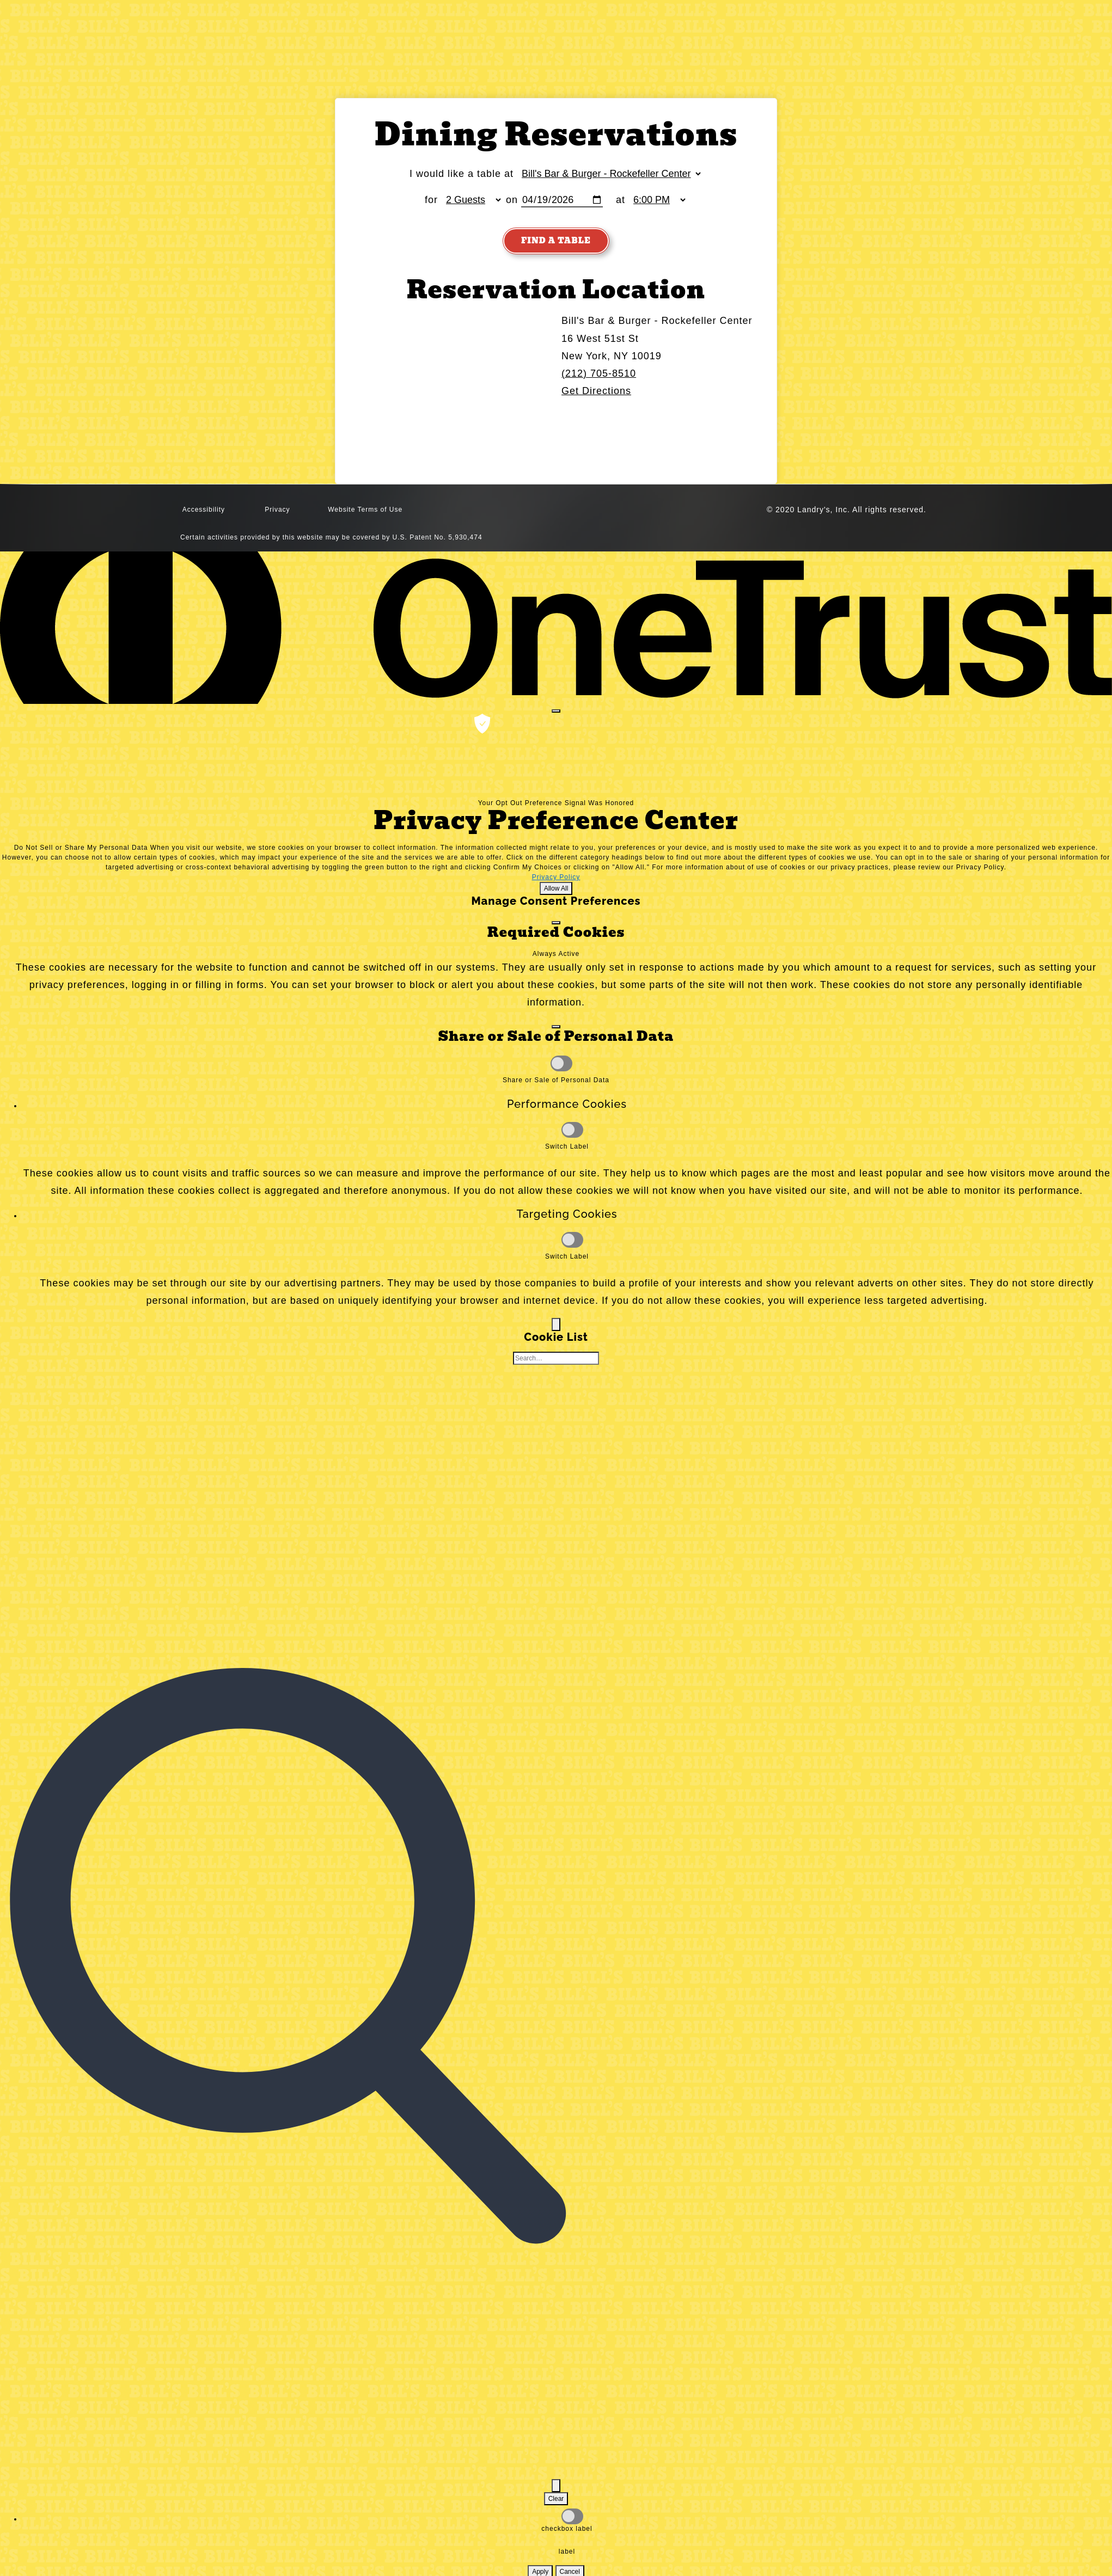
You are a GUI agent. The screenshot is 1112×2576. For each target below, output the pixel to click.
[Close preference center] (556, 711)
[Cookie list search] (556, 1358)
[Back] (556, 1325)
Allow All (556, 889)
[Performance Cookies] (572, 1130)
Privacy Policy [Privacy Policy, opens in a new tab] (556, 877)
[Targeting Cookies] (572, 1240)
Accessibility (203, 510)
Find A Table (556, 241)
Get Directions (596, 391)
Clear (556, 2499)
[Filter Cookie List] (556, 2486)
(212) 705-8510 (598, 374)
